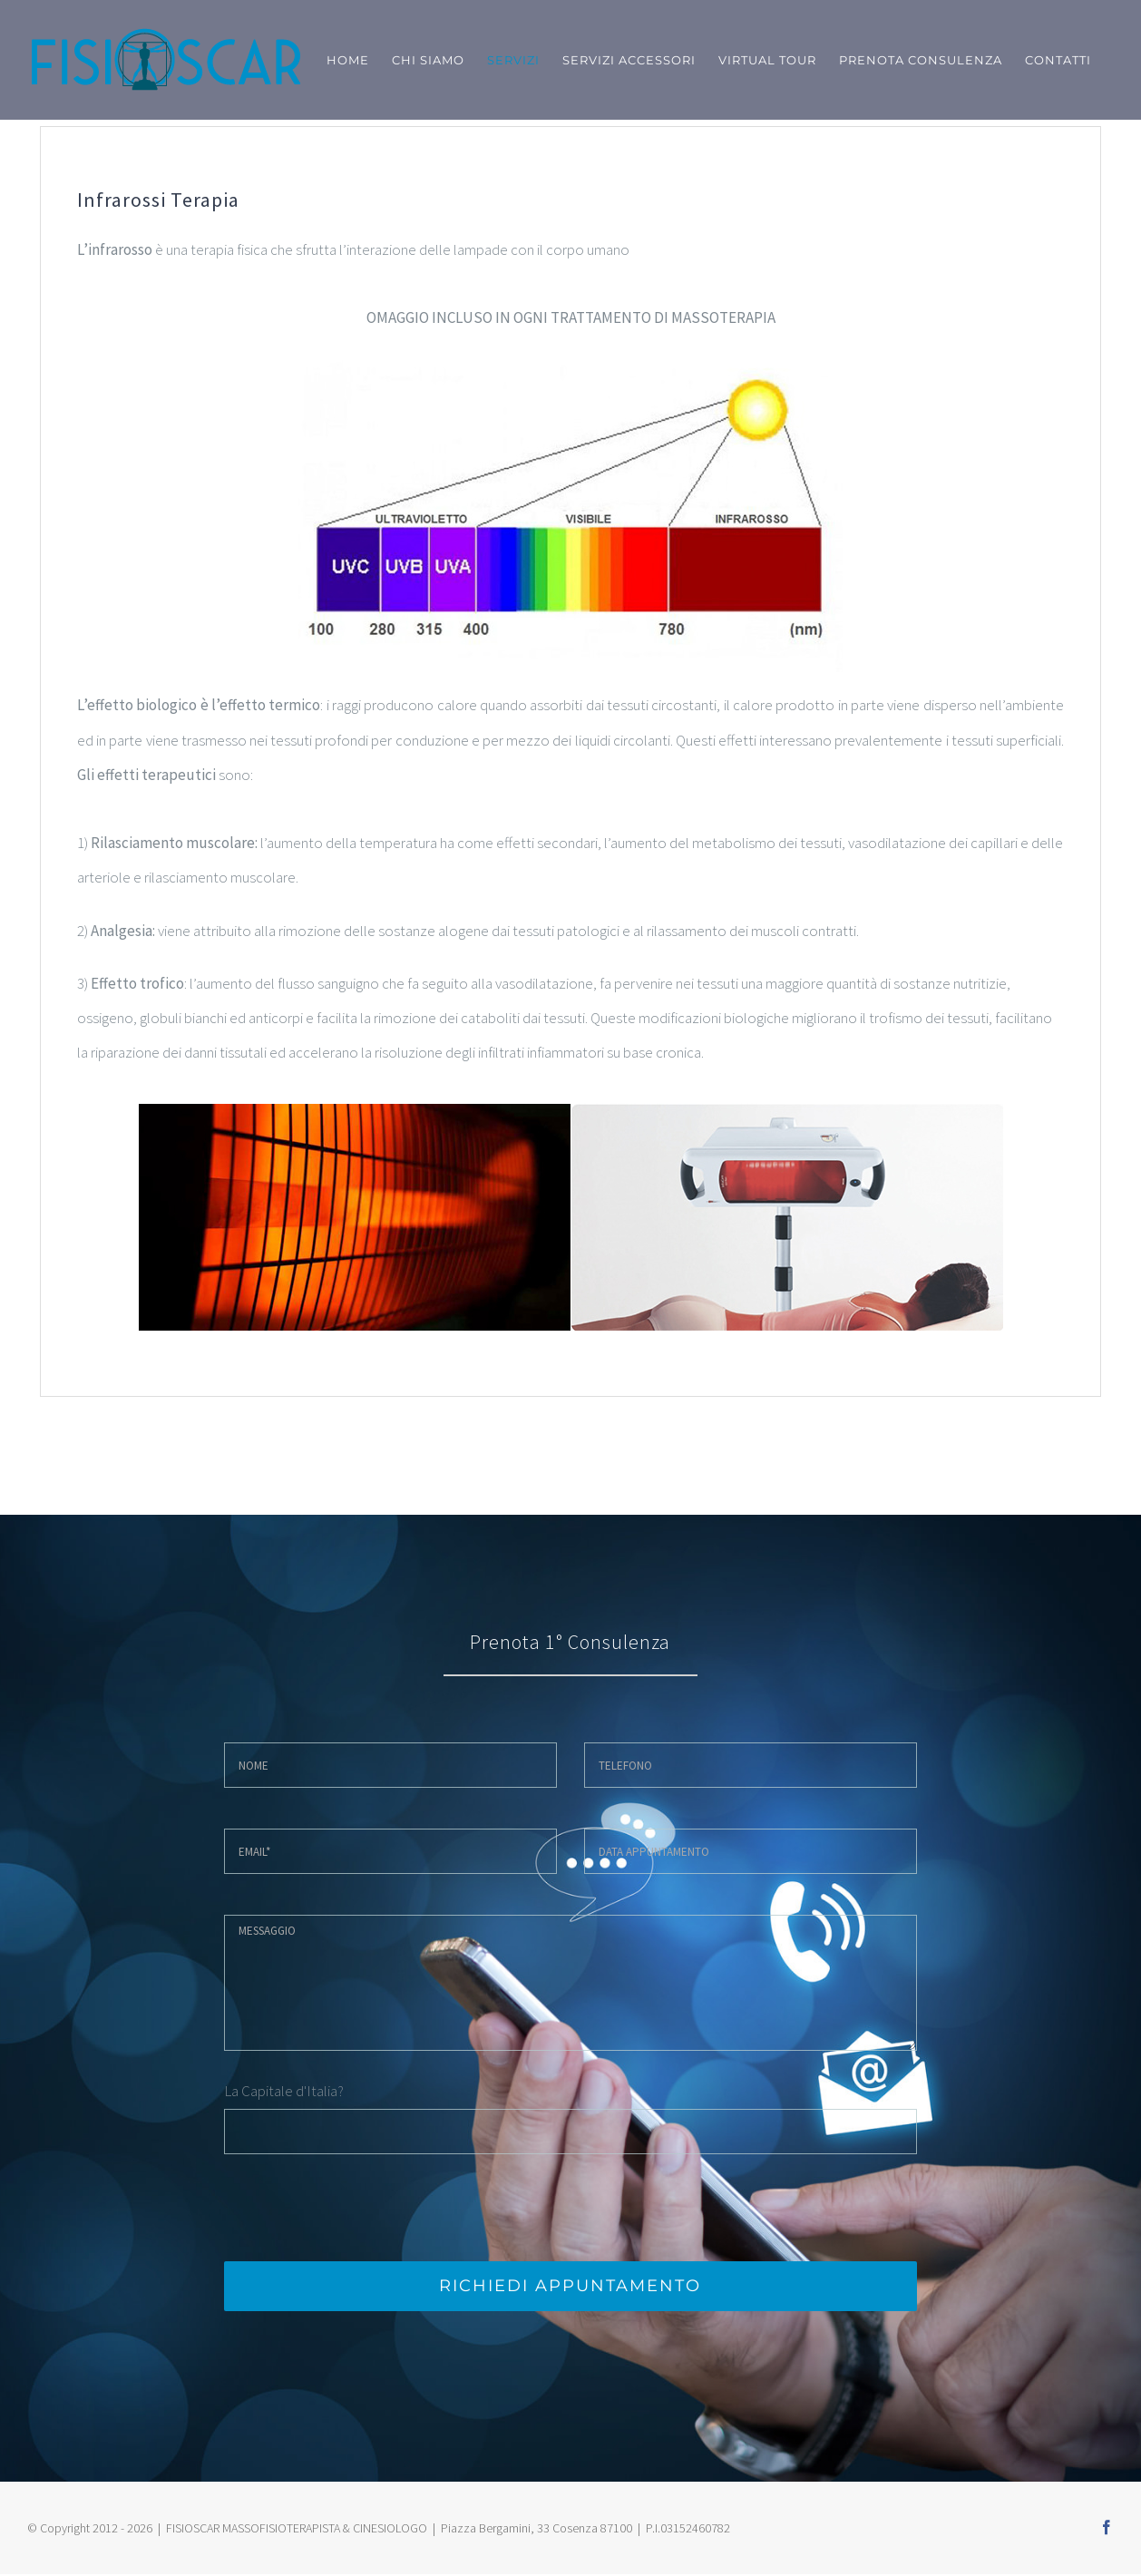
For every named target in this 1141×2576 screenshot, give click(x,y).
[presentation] (362, 2207)
